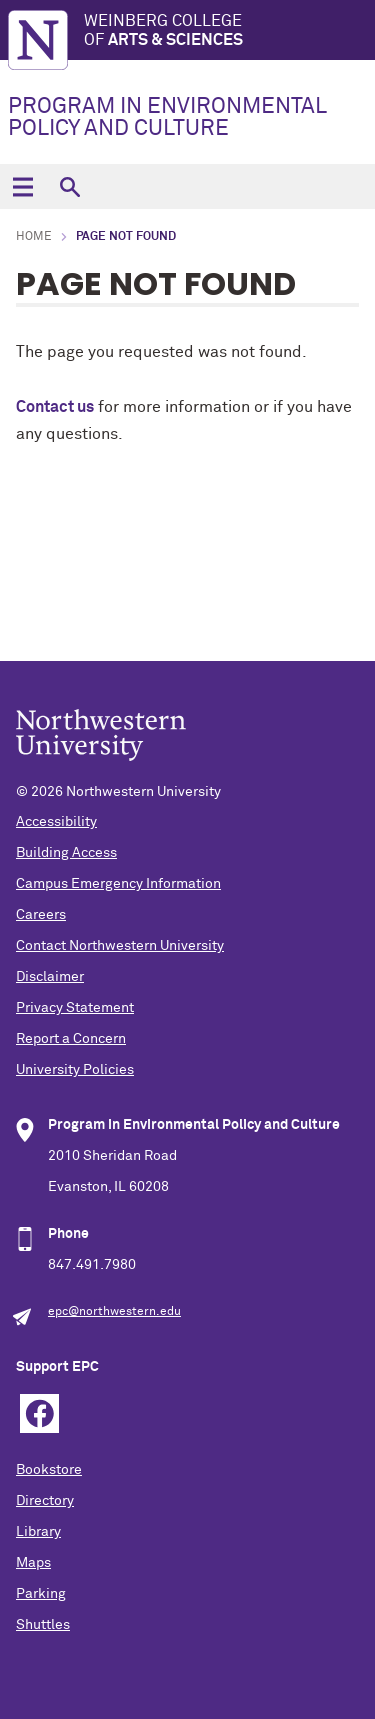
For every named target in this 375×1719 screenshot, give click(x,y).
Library (38, 1532)
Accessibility (56, 822)
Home (34, 237)
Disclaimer (50, 977)
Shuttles (43, 1625)
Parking (41, 1594)
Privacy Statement (75, 1008)
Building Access (66, 853)
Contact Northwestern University (120, 946)
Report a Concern (71, 1039)
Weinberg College (229, 31)
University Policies (75, 1070)
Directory (45, 1501)
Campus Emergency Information (118, 884)
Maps (33, 1563)
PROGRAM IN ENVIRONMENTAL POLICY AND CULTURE (167, 118)
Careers (41, 915)
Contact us (55, 407)
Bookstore (49, 1470)
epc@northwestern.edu (114, 1312)
